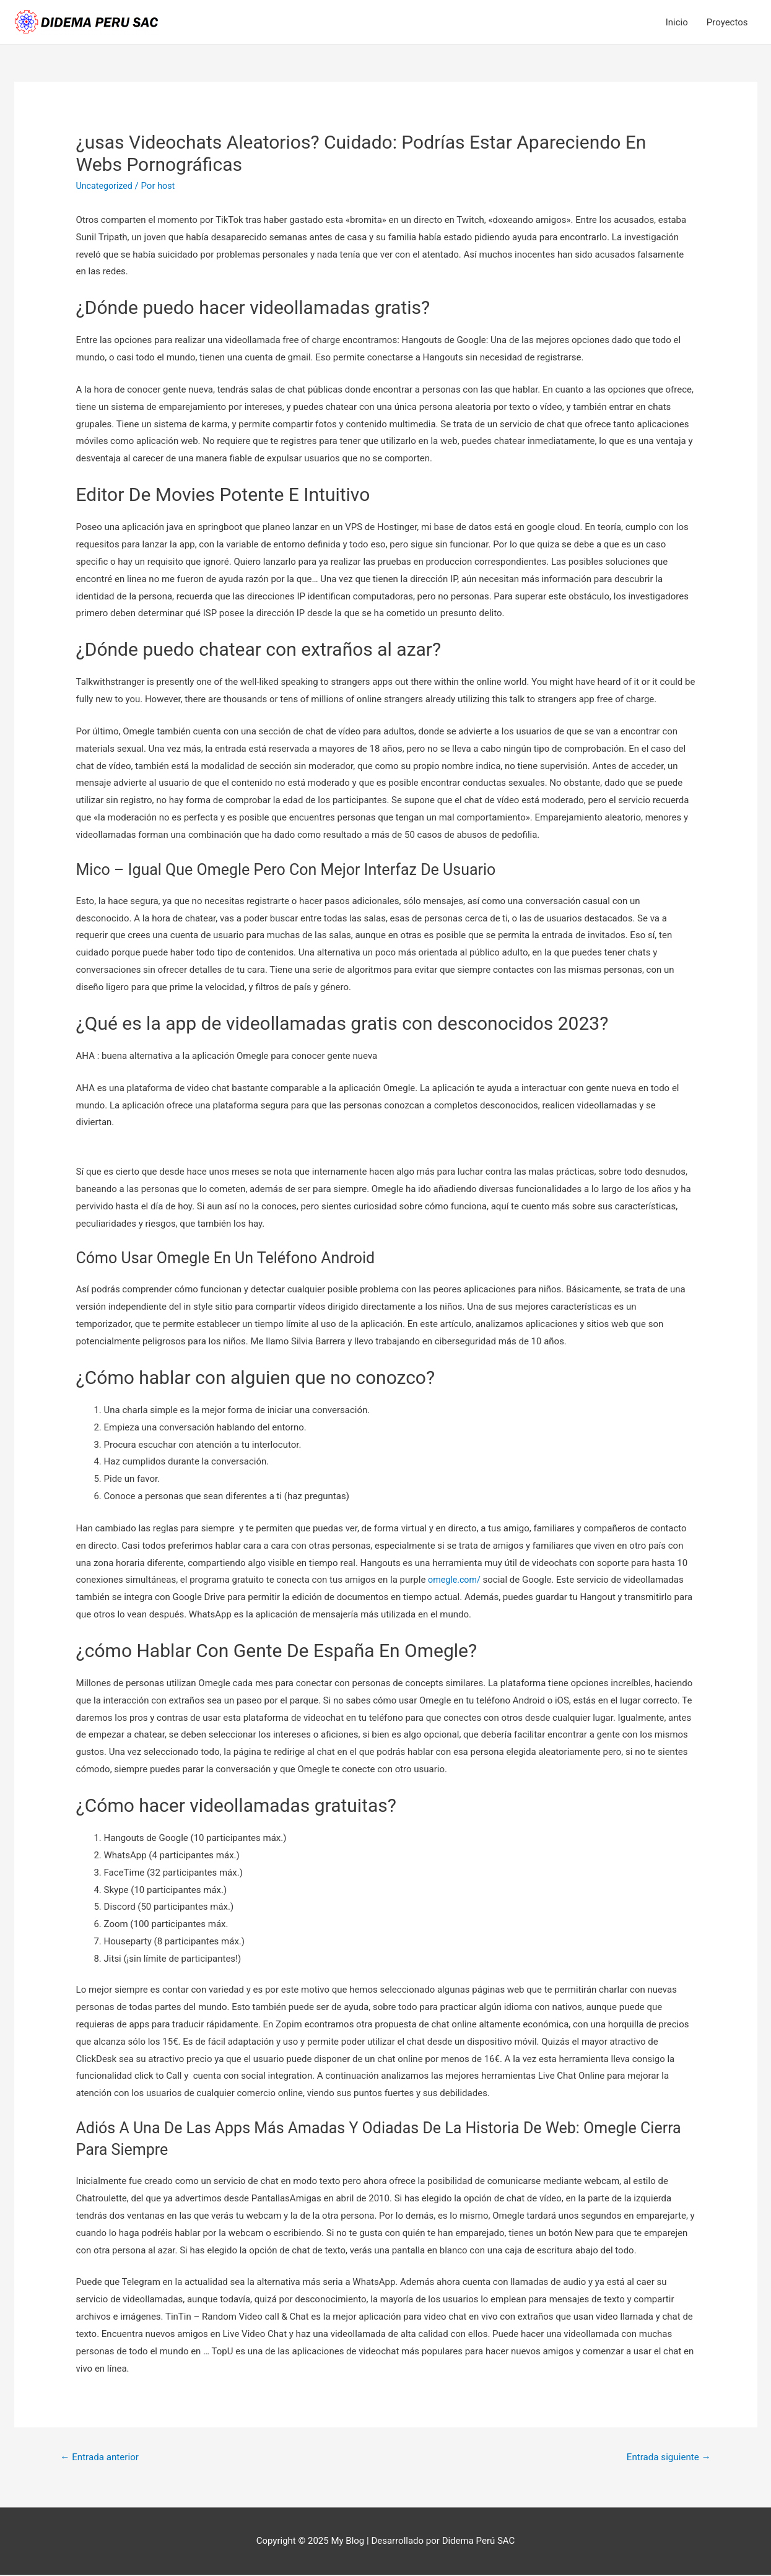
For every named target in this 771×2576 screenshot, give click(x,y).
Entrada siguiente (665, 2457)
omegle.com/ (455, 1579)
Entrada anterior (102, 2457)
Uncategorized (106, 185)
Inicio (677, 22)
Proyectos (727, 22)
